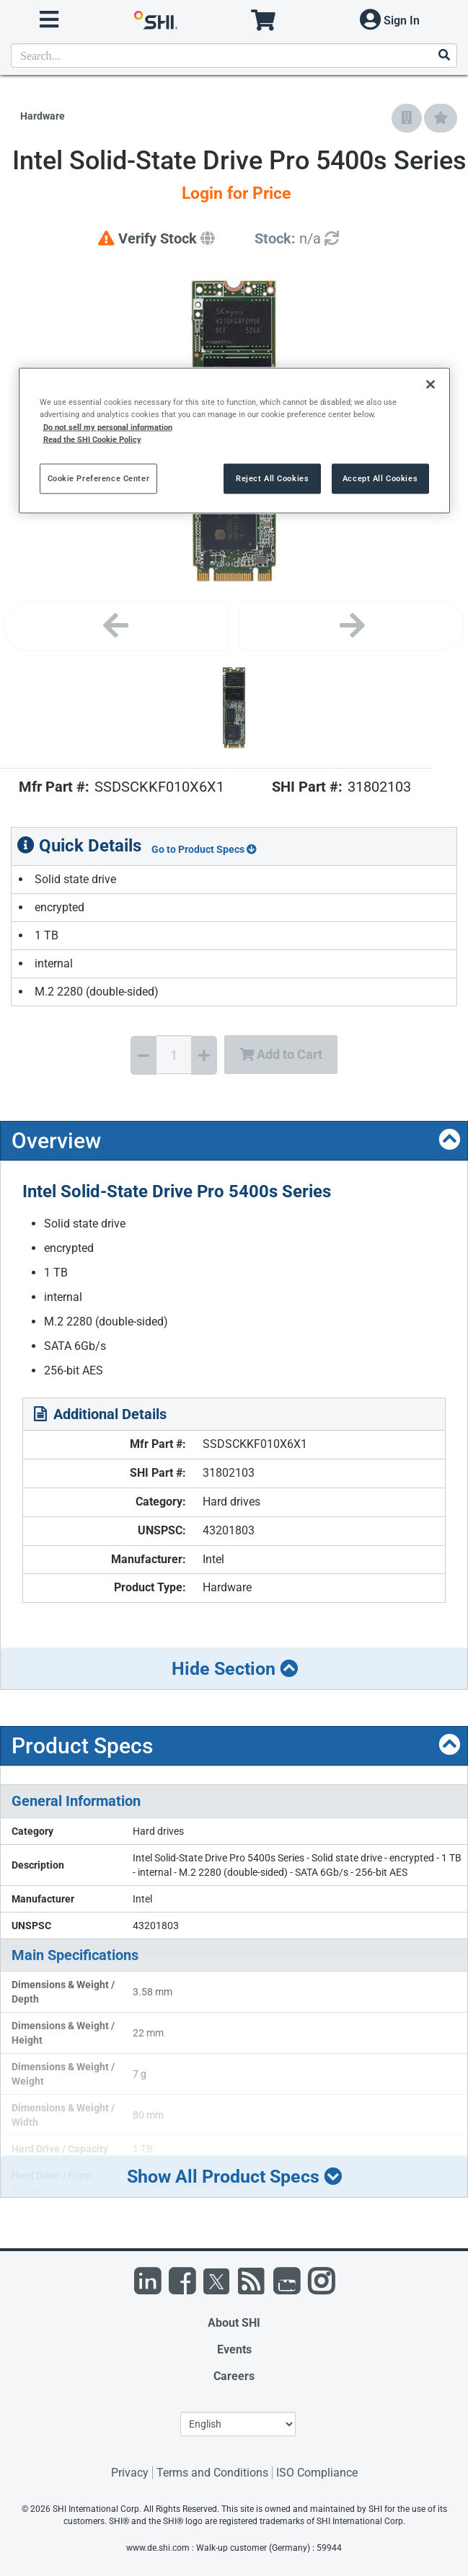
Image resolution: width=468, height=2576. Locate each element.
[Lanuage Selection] (238, 2424)
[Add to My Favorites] (440, 118)
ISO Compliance (317, 2472)
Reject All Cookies (272, 478)
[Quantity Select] (173, 1054)
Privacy (130, 2472)
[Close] (430, 385)
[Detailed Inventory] (296, 238)
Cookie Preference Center (99, 478)
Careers (234, 2376)
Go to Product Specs (204, 849)
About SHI (234, 2323)
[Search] (443, 55)
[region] (234, 440)
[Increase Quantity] (204, 1055)
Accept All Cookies (380, 478)
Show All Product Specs (234, 2176)
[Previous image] (116, 626)
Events (234, 2349)
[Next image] (351, 626)
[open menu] (49, 19)
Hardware (42, 116)
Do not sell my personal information (107, 426)
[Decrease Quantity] (143, 1055)
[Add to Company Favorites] (407, 118)
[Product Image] (234, 708)
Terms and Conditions (212, 2472)
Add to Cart (280, 1054)
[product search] (234, 55)
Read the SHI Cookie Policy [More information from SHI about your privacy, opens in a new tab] (92, 439)
